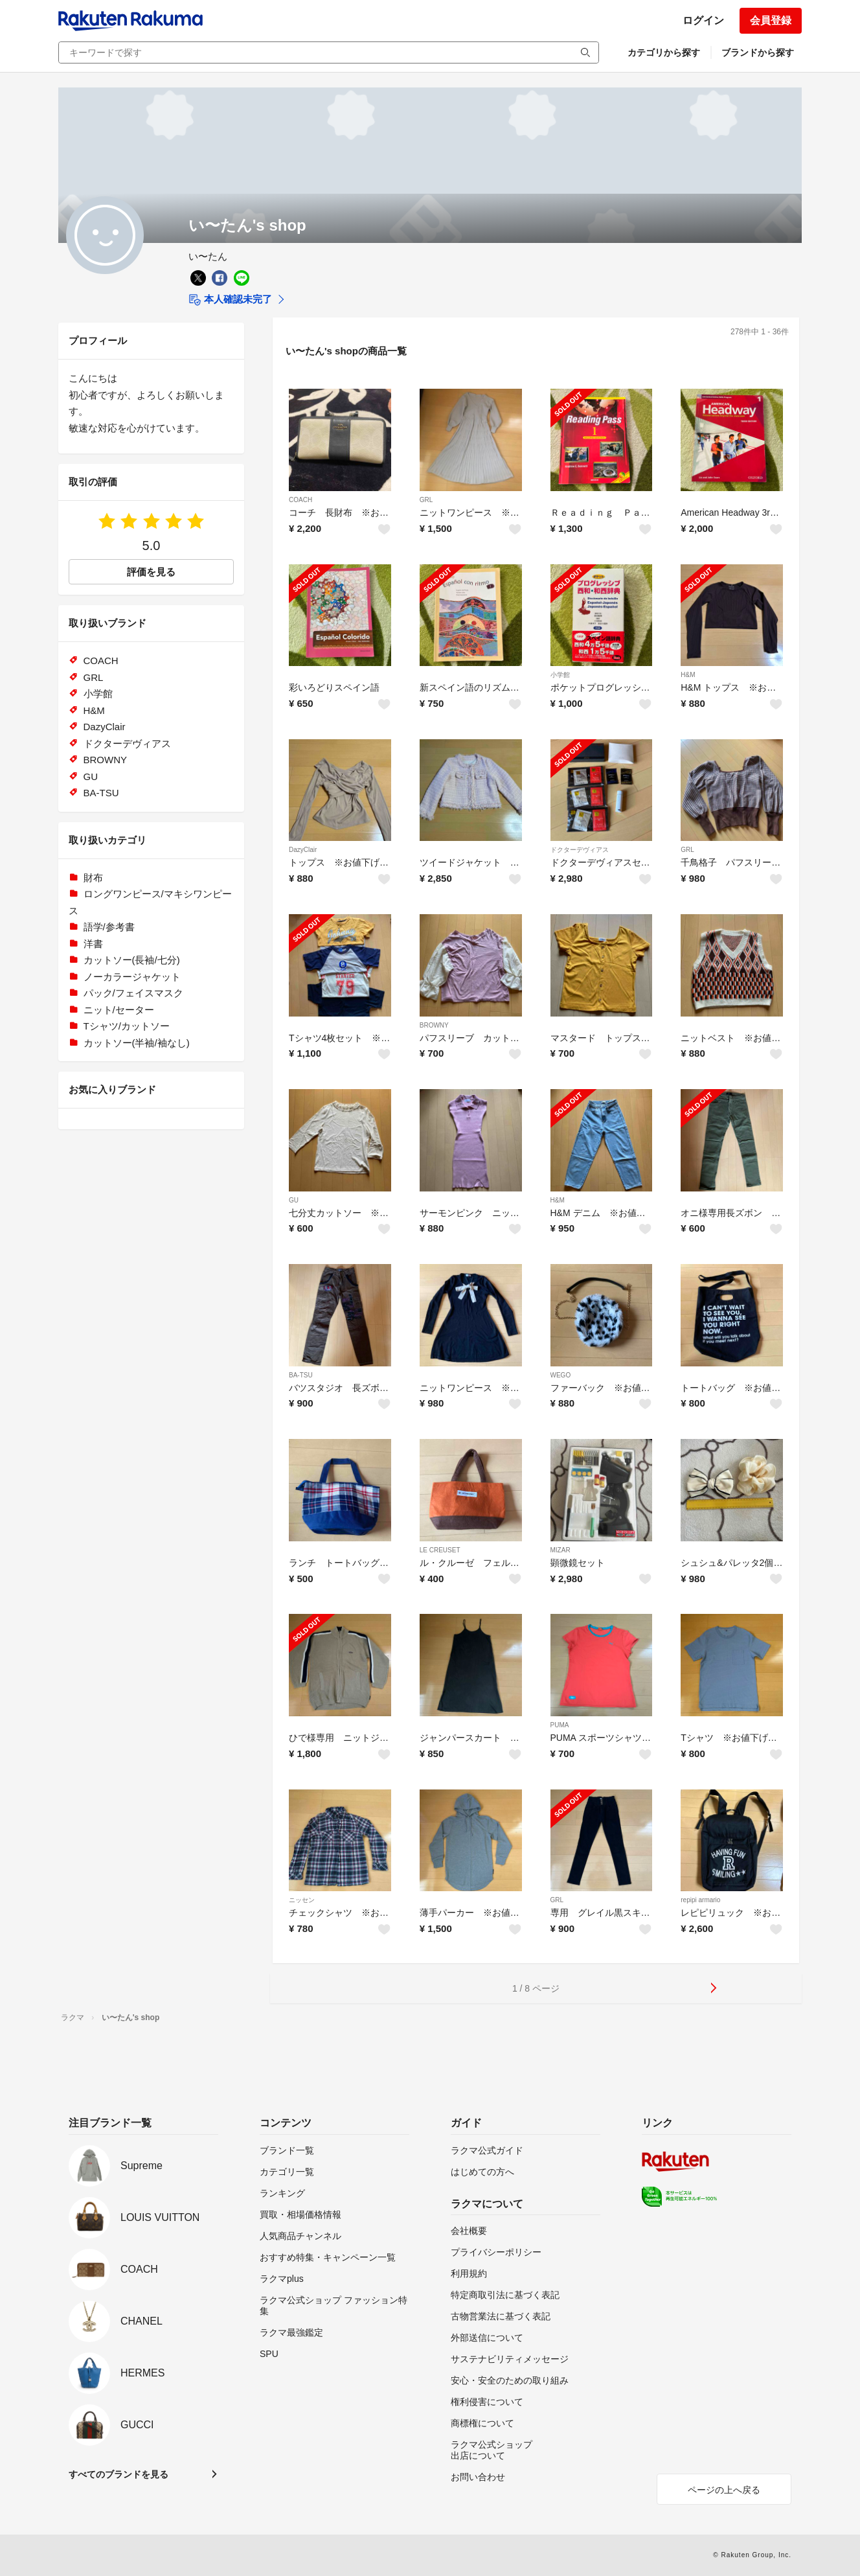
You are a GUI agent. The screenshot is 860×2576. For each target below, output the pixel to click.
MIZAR (560, 1550)
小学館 (560, 674)
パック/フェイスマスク (133, 992)
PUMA (559, 1725)
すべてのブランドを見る (118, 2474)
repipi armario (700, 1899)
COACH (300, 499)
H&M (688, 674)
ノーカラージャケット (132, 976)
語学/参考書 (109, 926)
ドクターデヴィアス (579, 849)
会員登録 (770, 20)
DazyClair (303, 849)
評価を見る (151, 571)
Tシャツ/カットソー (127, 1025)
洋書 (93, 943)
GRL (426, 499)
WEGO (560, 1375)
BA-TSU (301, 1375)
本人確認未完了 (230, 299)
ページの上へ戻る (724, 2490)
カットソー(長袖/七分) (132, 959)
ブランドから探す (757, 52)
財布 (93, 877)
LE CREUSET (440, 1550)
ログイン (703, 20)
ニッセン (302, 1899)
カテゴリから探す (664, 52)
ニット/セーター (119, 1009)
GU (294, 1200)
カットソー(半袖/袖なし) (137, 1042)
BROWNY (434, 1025)
